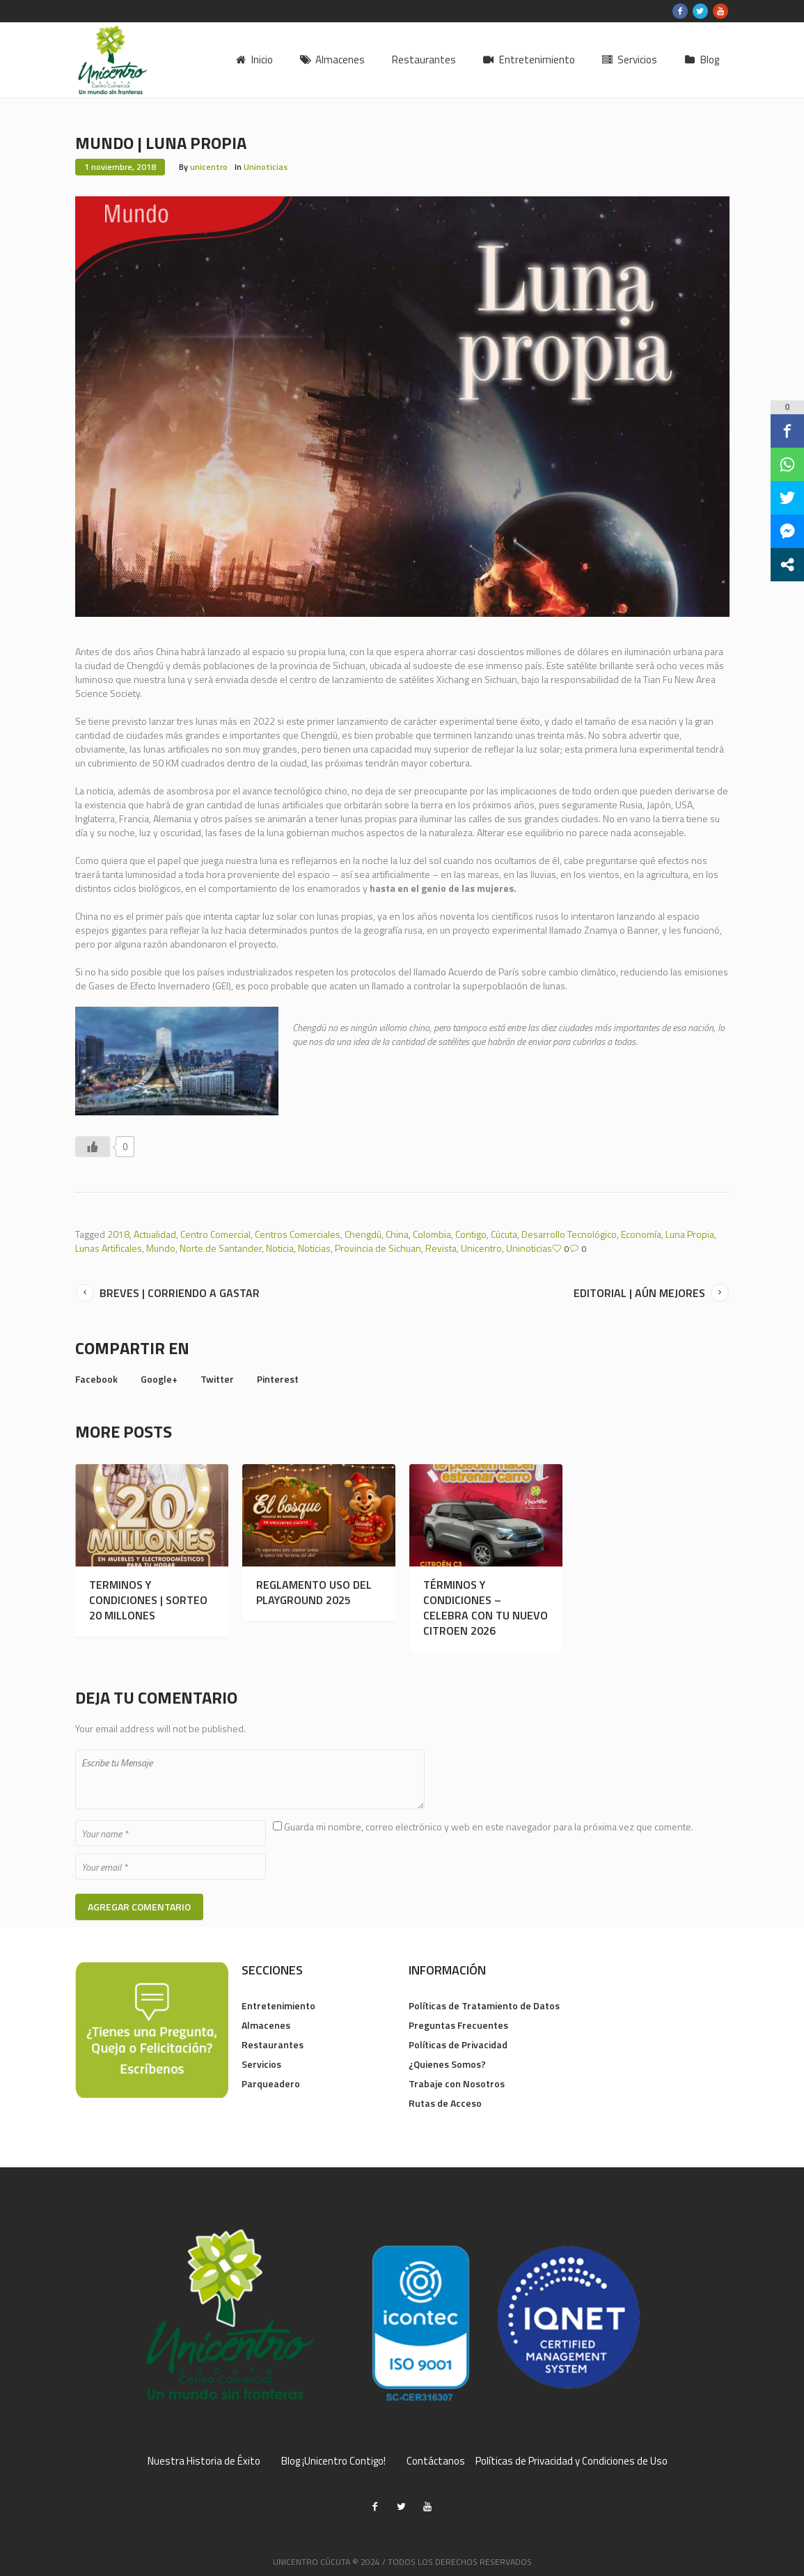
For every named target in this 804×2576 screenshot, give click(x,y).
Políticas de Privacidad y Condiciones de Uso (571, 2461)
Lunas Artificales (108, 1248)
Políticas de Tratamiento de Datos (484, 2005)
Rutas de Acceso (445, 2103)
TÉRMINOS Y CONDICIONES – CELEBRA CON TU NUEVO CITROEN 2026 (485, 1607)
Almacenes (266, 2025)
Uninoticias (265, 166)
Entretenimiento (278, 2005)
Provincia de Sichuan (378, 1248)
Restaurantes (273, 2044)
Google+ (159, 1379)
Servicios (261, 2064)
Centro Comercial (215, 1234)
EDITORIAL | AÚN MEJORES (639, 1293)
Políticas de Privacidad (458, 2044)
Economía (641, 1234)
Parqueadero (271, 2083)
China (397, 1234)
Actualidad (155, 1234)
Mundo (160, 1248)
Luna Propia (689, 1234)
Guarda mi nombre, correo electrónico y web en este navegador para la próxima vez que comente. (488, 1826)
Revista (441, 1248)
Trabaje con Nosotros (457, 2083)
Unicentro (481, 1248)
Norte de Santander (221, 1248)
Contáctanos (436, 2461)
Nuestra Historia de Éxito (204, 2461)
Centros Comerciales (297, 1234)
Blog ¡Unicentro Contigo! (333, 2461)
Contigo (471, 1234)
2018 (118, 1234)
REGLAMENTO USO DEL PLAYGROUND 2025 (314, 1592)
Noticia (280, 1248)
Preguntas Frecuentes (458, 2025)
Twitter (217, 1379)
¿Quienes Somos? (447, 2064)
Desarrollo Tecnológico (569, 1234)
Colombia (432, 1234)
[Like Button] (92, 1146)
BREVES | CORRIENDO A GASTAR (180, 1293)
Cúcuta (504, 1234)
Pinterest (278, 1379)
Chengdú (363, 1234)
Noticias (314, 1248)
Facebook (96, 1379)
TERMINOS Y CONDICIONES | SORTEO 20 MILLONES (148, 1600)
